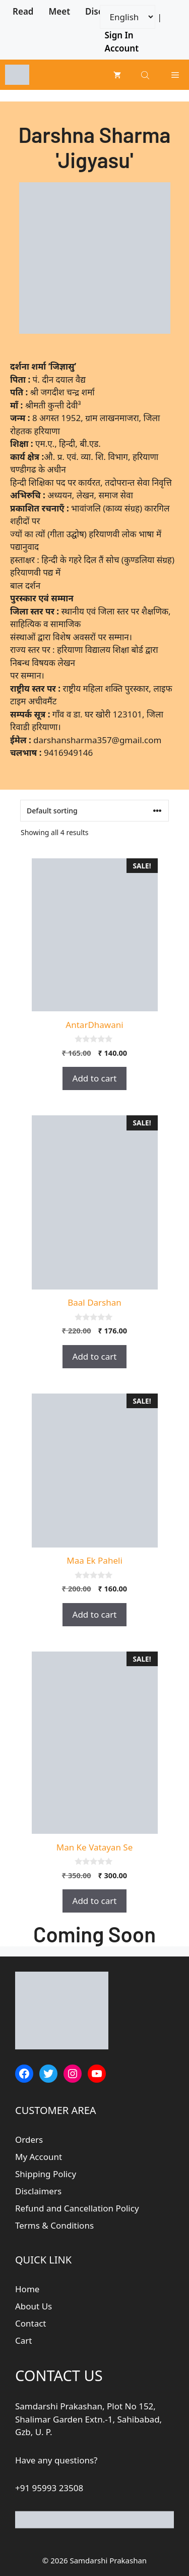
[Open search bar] (146, 75)
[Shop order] (94, 810)
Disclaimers (38, 2191)
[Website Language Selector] (127, 17)
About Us (33, 2306)
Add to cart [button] (95, 1078)
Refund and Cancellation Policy (77, 2208)
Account (122, 48)
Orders (29, 2139)
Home (27, 2289)
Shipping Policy (45, 2174)
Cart (23, 2340)
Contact (30, 2323)
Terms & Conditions (54, 2225)
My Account (38, 2156)
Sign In (119, 35)
